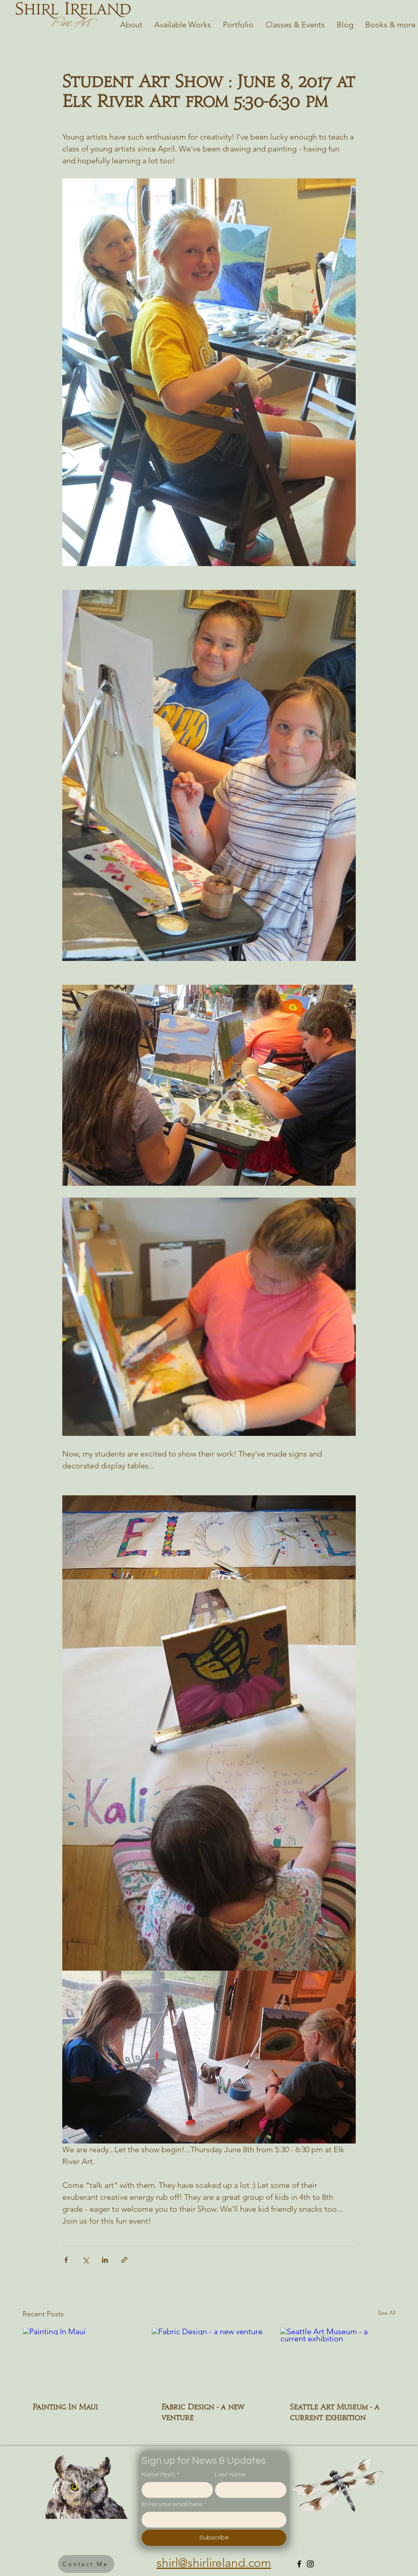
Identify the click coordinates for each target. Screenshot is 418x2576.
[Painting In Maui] (80, 2360)
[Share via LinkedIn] (105, 2260)
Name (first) (160, 2474)
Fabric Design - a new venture (202, 2412)
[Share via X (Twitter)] (85, 2260)
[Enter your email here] (212, 2519)
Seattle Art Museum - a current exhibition (334, 2412)
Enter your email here (174, 2504)
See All (386, 2312)
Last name (230, 2474)
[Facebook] (299, 2563)
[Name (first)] (175, 2489)
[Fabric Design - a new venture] (209, 2360)
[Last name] (248, 2489)
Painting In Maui (65, 2407)
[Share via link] (124, 2260)
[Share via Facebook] (66, 2260)
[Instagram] (310, 2563)
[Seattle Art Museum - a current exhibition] (337, 2360)
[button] (86, 2564)
